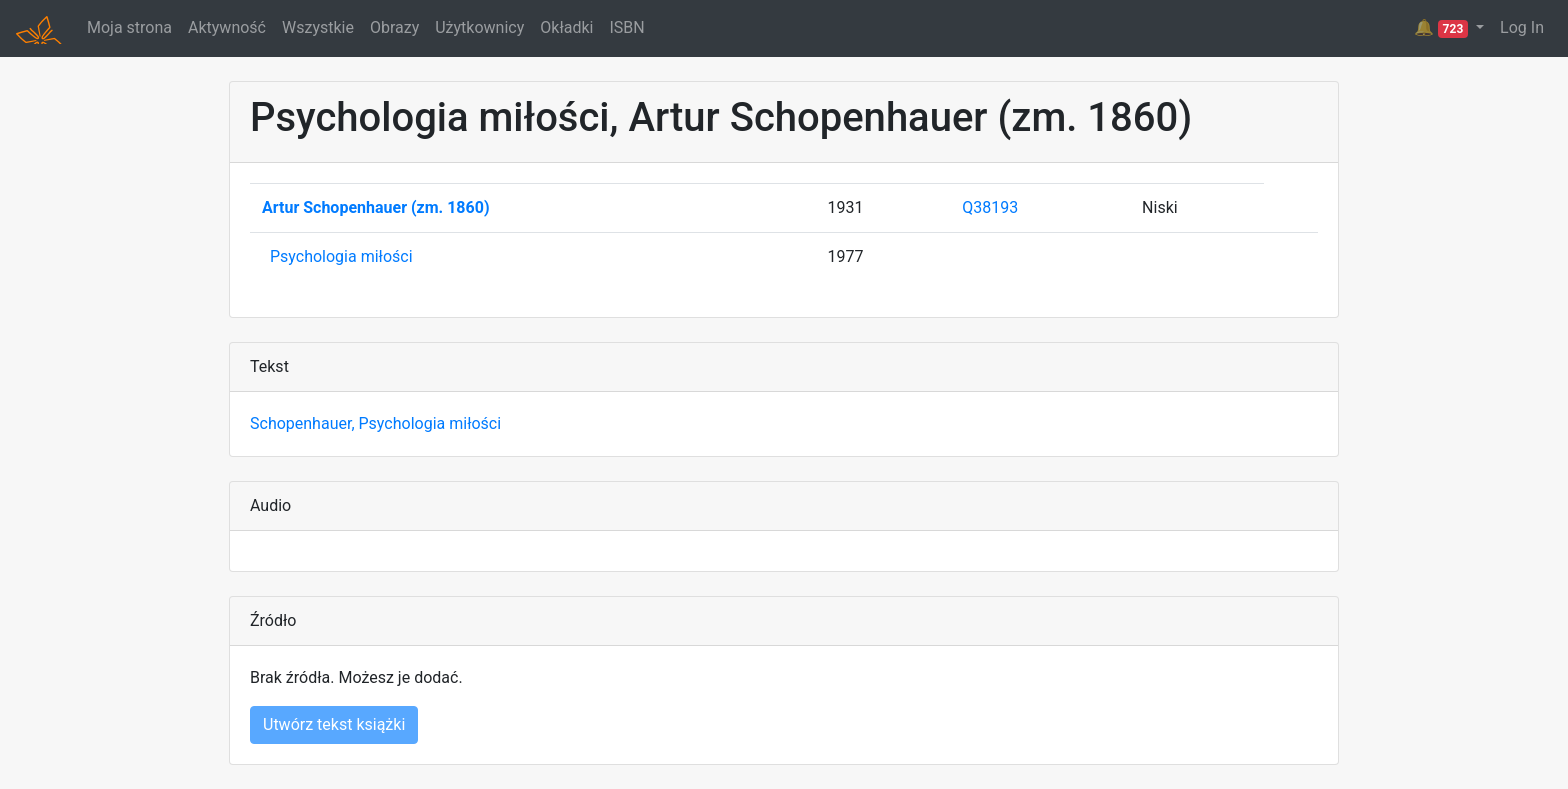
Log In (1522, 27)
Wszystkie (318, 27)
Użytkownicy (479, 27)
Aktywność (227, 27)
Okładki (566, 27)
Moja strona (129, 27)
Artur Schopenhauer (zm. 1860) (376, 207)
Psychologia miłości (341, 256)
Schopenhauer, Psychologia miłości (375, 423)
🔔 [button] (1443, 28)
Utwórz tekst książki (334, 724)
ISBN (626, 27)
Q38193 (990, 207)
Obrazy (394, 27)
